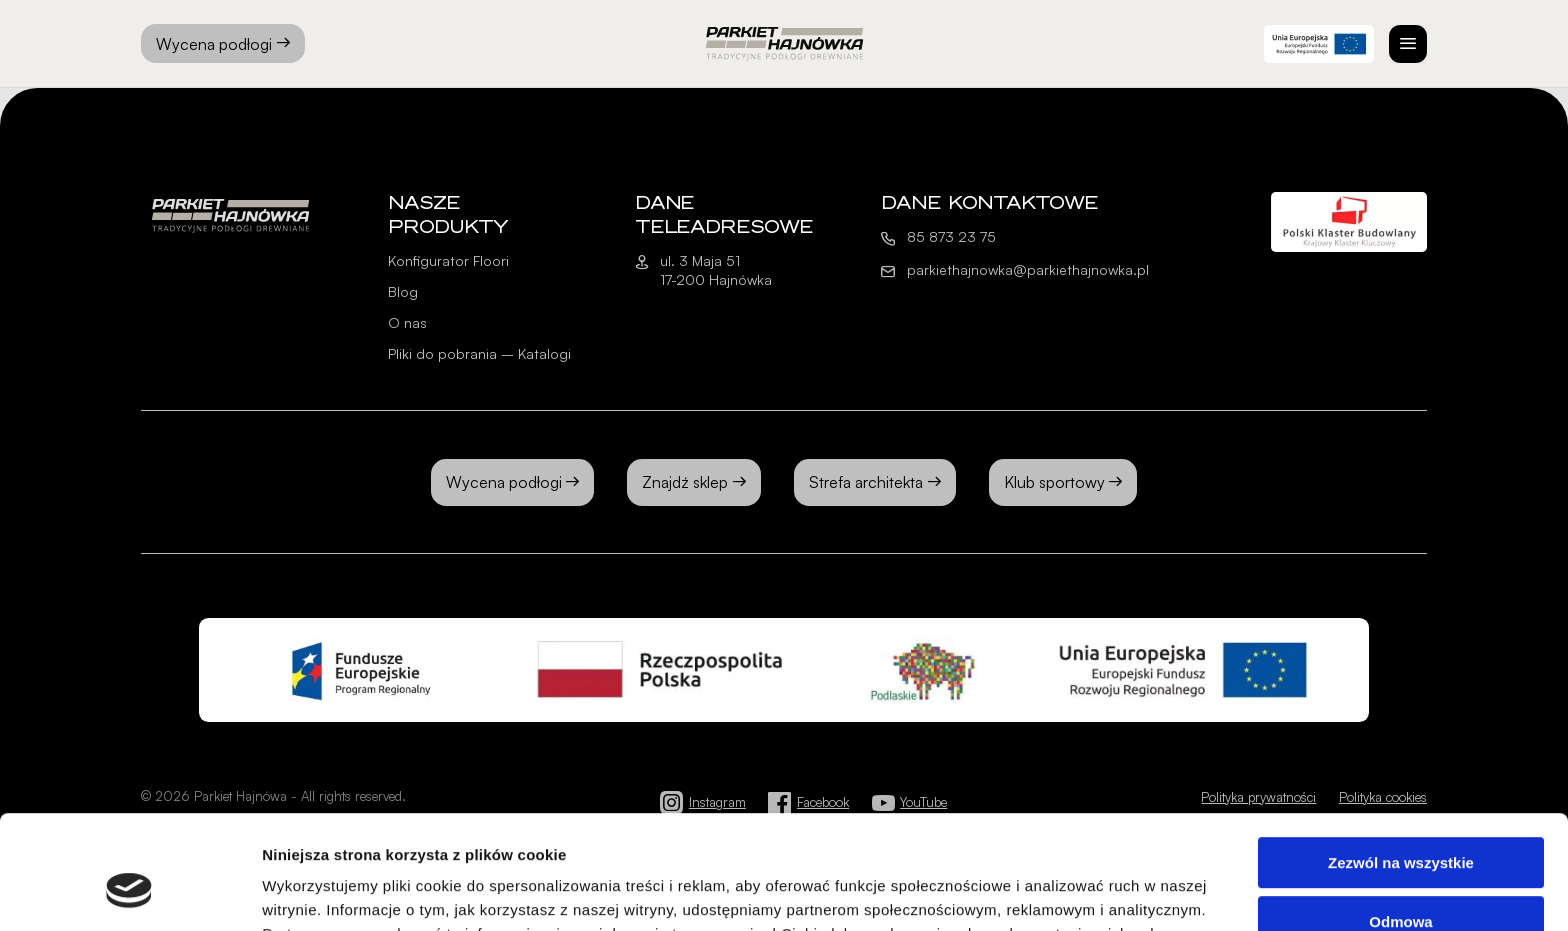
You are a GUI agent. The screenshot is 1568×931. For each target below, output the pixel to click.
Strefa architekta (866, 482)
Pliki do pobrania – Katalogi (479, 353)
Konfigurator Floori (448, 260)
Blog (403, 291)
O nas (407, 322)
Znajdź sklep (685, 482)
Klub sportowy (1054, 482)
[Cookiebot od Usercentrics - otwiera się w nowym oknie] (129, 892)
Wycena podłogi (223, 44)
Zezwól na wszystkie (1401, 765)
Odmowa (1400, 823)
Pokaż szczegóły (322, 891)
